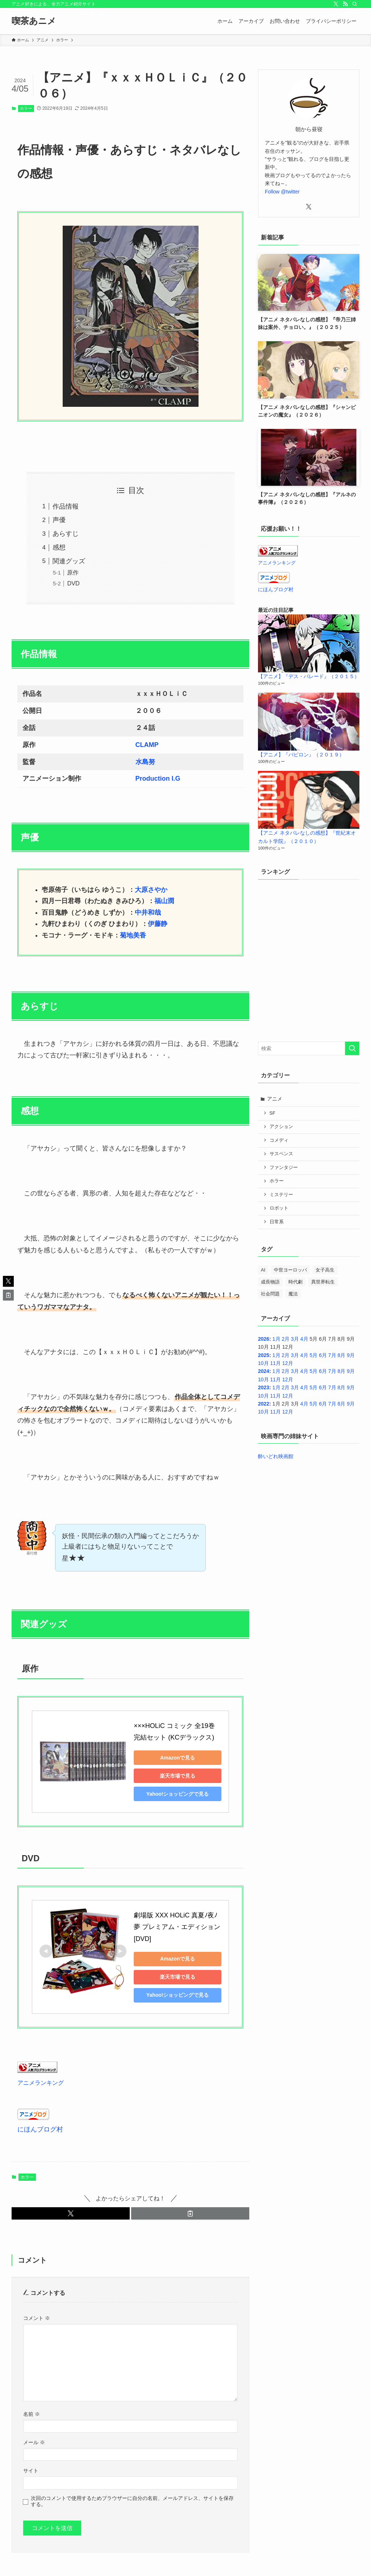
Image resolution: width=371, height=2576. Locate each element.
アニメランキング (40, 2070)
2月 (285, 1339)
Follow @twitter (282, 192)
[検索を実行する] (352, 1048)
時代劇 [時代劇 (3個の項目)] (295, 1282)
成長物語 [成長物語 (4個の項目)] (270, 1282)
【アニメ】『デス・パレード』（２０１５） (308, 676)
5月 (313, 1355)
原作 (73, 572)
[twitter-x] (336, 4)
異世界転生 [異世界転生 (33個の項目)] (323, 1282)
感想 (59, 547)
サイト (30, 2459)
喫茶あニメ (34, 21)
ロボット (279, 1208)
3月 (295, 1339)
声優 (59, 519)
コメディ (279, 1140)
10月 (263, 1363)
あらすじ (66, 533)
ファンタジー (284, 1167)
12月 (287, 1363)
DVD (73, 583)
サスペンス (281, 1153)
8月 (342, 1355)
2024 (263, 1371)
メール (34, 2431)
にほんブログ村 (40, 2117)
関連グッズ (69, 561)
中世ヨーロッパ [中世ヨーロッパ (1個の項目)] (290, 1270)
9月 (351, 1355)
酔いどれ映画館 (275, 1456)
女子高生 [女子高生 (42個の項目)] (325, 1270)
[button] (71, 2202)
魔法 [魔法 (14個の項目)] (293, 1294)
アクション (281, 1126)
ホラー (26, 108)
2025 (263, 1355)
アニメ (274, 1099)
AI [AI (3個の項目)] (263, 1270)
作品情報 (66, 506)
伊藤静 (157, 923)
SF (272, 1113)
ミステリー (281, 1194)
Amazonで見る (184, 1758)
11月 (275, 1363)
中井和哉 (148, 912)
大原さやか (151, 889)
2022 (263, 1404)
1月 (276, 1339)
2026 (263, 1339)
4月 (304, 1339)
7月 (332, 1355)
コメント (36, 2306)
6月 (323, 1355)
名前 (31, 2402)
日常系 (277, 1221)
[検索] (354, 4)
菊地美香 (133, 935)
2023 (263, 1387)
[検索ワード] (308, 1048)
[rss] (345, 4)
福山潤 (164, 901)
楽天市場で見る (184, 1776)
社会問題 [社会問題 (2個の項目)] (270, 1294)
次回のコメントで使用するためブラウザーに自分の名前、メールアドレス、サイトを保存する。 (132, 2489)
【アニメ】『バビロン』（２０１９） (301, 754)
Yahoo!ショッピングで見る (184, 1794)
